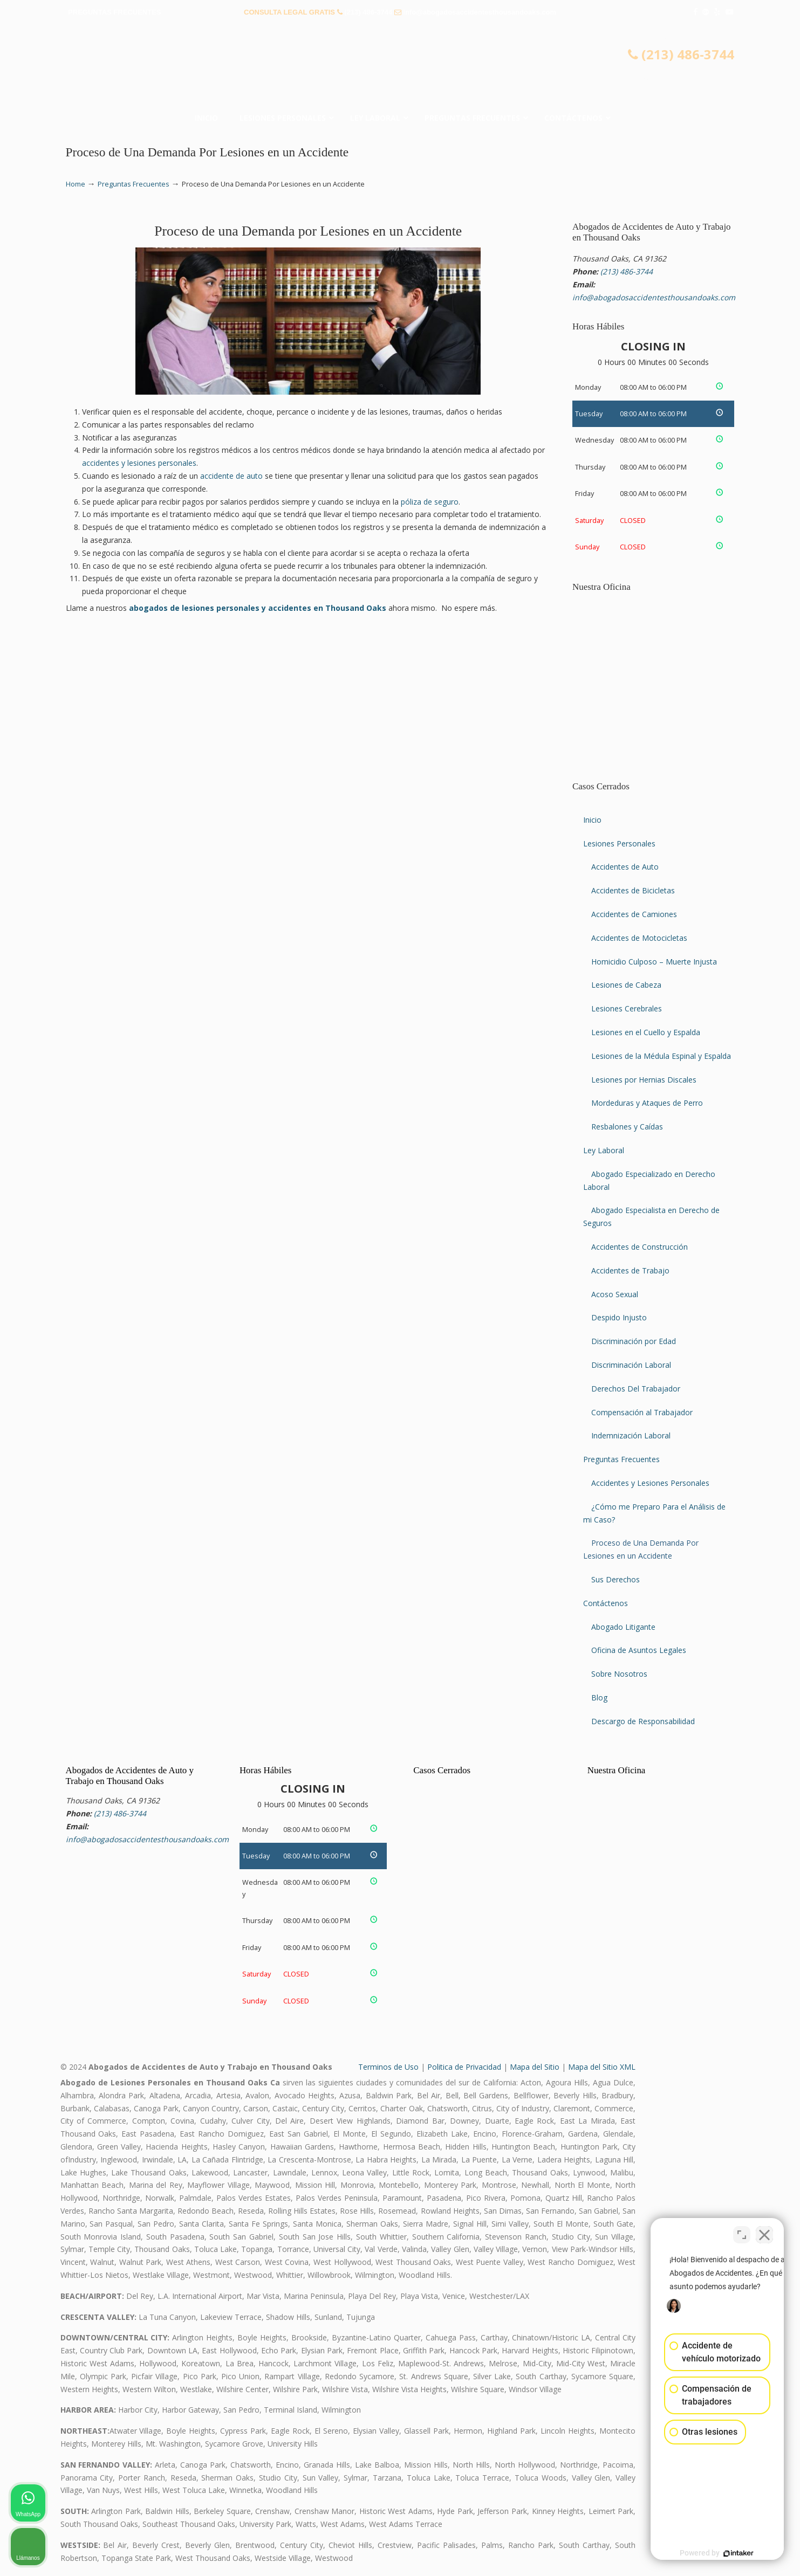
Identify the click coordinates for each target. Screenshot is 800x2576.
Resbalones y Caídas (627, 1126)
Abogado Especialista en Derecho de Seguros (651, 1216)
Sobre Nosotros (619, 1674)
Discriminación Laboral (631, 1365)
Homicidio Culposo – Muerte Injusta (654, 961)
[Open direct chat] (741, 2231)
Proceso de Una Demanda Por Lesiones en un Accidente (641, 1549)
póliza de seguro (430, 502)
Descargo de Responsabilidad (643, 1721)
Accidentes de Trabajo (630, 1270)
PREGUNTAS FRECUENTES (114, 12)
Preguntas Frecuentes (133, 184)
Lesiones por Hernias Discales (643, 1080)
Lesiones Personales (619, 843)
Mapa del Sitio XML (601, 2067)
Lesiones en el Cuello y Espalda (645, 1032)
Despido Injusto (619, 1317)
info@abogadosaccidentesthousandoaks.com (479, 12)
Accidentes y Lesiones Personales (650, 1483)
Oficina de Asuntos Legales (638, 1650)
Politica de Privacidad (464, 2067)
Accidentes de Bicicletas (633, 890)
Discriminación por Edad (633, 1341)
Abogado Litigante (623, 1627)
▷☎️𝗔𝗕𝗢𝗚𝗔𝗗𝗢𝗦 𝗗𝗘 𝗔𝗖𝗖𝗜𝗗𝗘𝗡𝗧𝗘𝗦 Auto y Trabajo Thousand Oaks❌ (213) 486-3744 (400, 67)
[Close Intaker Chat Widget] (764, 2231)
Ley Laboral (603, 1150)
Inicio (592, 820)
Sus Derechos (615, 1579)
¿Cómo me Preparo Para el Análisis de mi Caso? (654, 1513)
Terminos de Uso (388, 2067)
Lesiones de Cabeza (626, 985)
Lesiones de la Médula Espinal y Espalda (661, 1056)
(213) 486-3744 (368, 12)
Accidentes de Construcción (639, 1247)
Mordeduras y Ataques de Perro (647, 1103)
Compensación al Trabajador (642, 1412)
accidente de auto (231, 476)
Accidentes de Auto (625, 867)
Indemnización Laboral (631, 1435)
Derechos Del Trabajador (635, 1388)
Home (75, 184)
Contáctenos (605, 1603)
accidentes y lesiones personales (139, 463)
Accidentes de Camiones (634, 914)
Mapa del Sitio (534, 2067)
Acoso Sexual (614, 1294)
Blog (599, 1697)
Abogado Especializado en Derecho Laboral (649, 1180)
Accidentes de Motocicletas (639, 938)
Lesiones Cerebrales (626, 1008)
